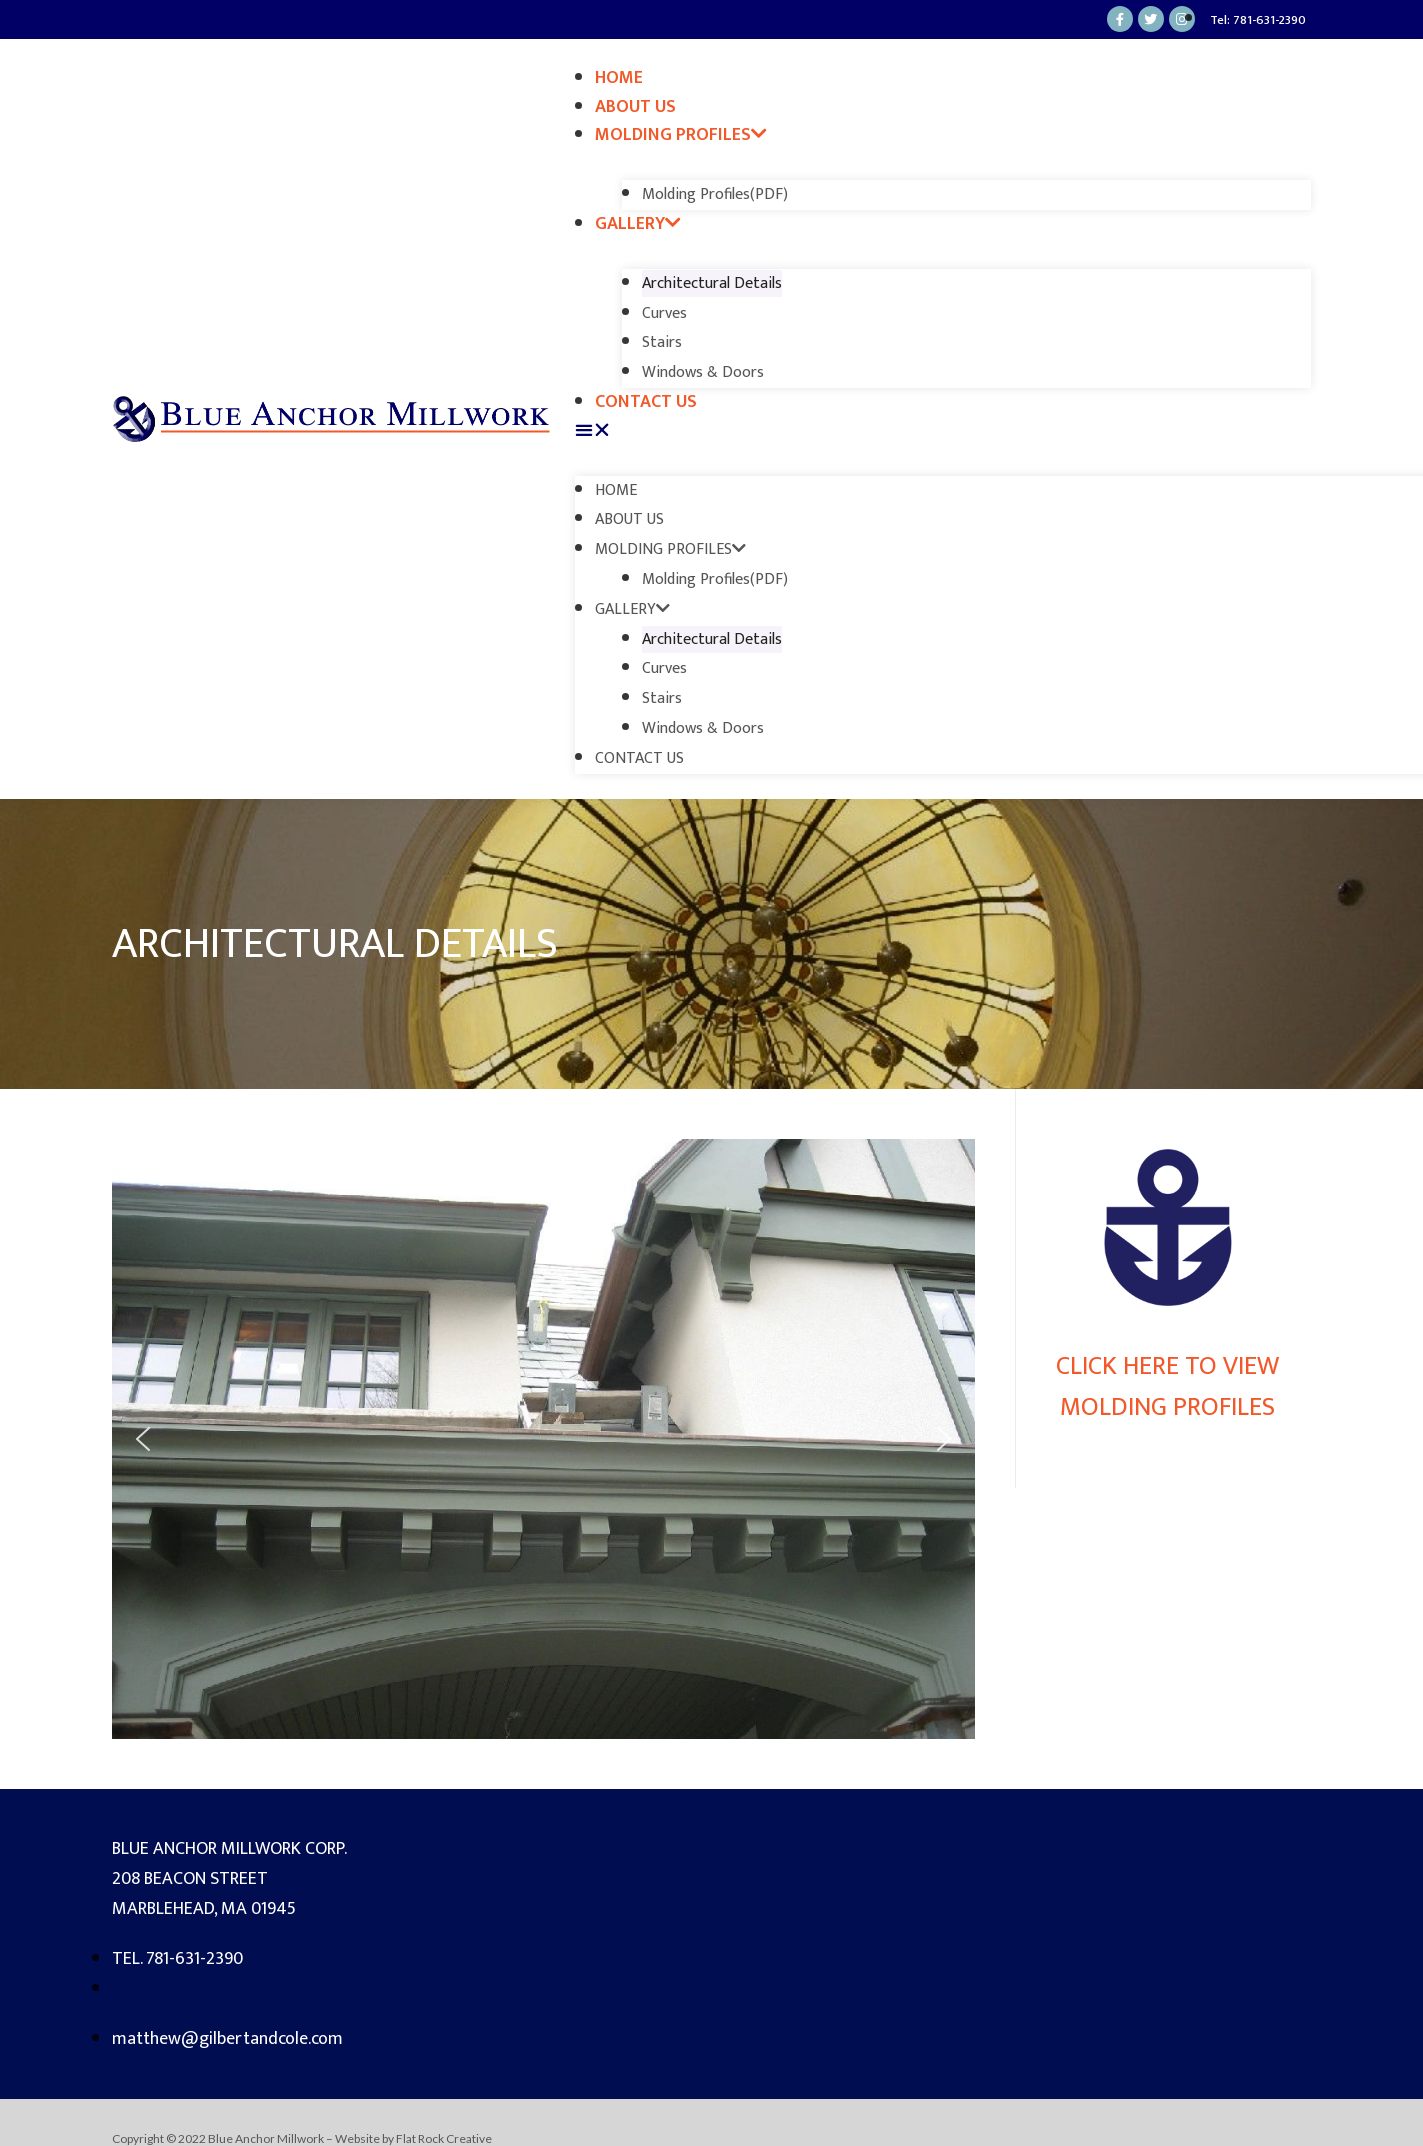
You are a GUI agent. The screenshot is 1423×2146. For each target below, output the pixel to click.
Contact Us (646, 402)
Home (619, 78)
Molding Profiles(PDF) (715, 194)
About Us (635, 107)
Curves (664, 313)
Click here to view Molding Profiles (1167, 1387)
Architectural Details (712, 283)
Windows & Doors (703, 372)
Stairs (662, 342)
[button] (943, 431)
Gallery (638, 224)
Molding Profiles (681, 135)
